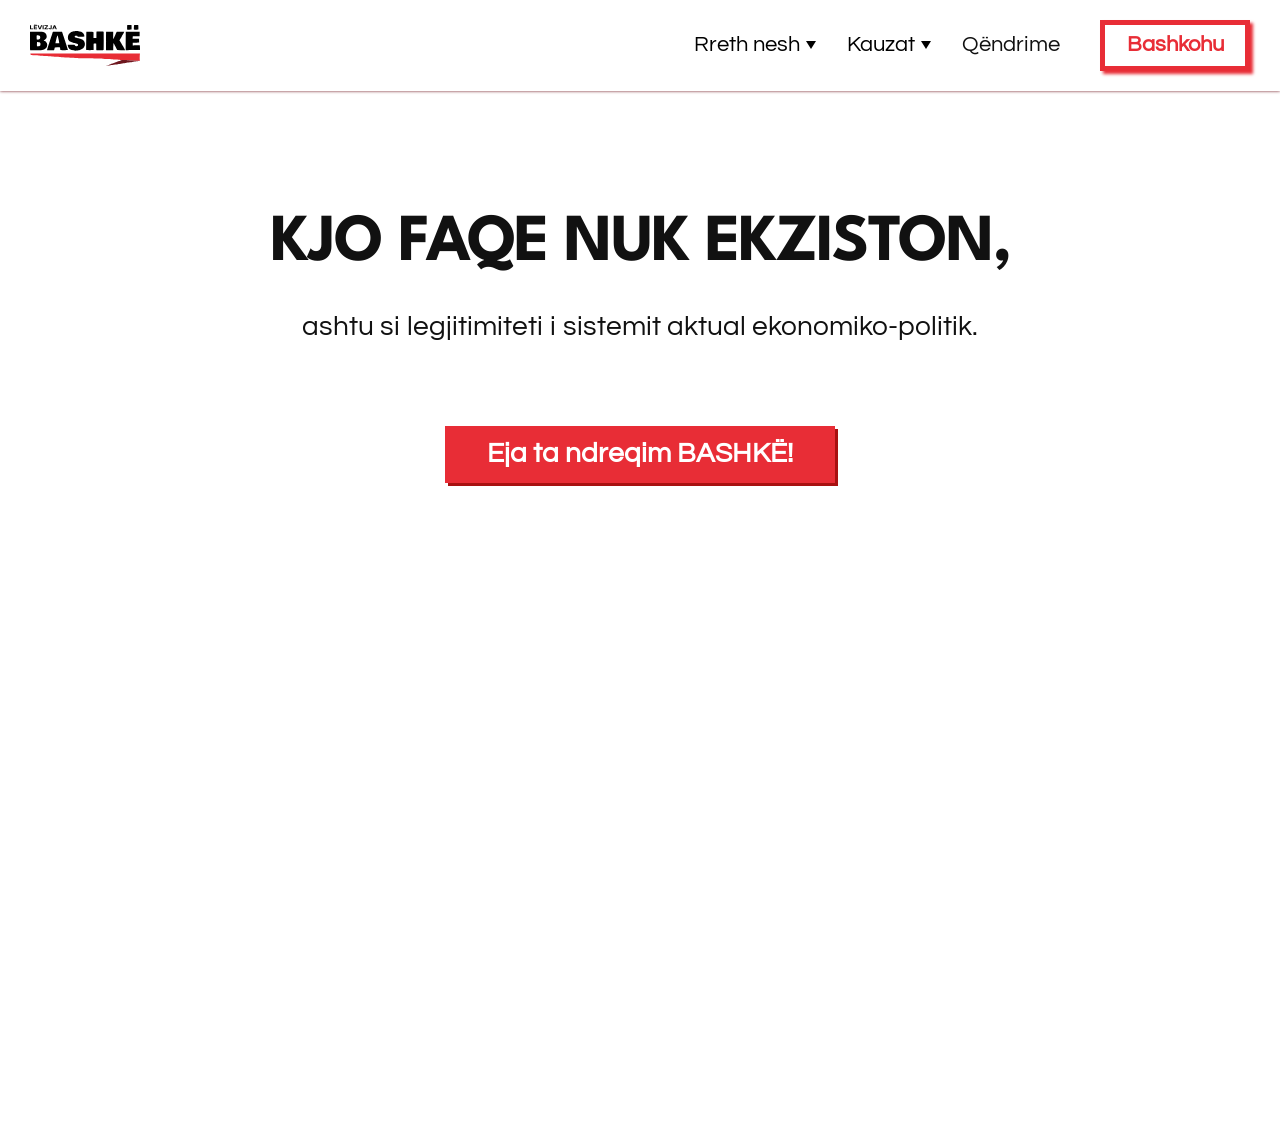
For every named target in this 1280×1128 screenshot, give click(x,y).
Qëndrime (1011, 44)
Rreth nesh (755, 44)
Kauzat (889, 44)
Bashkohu (1175, 44)
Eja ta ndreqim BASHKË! (640, 453)
